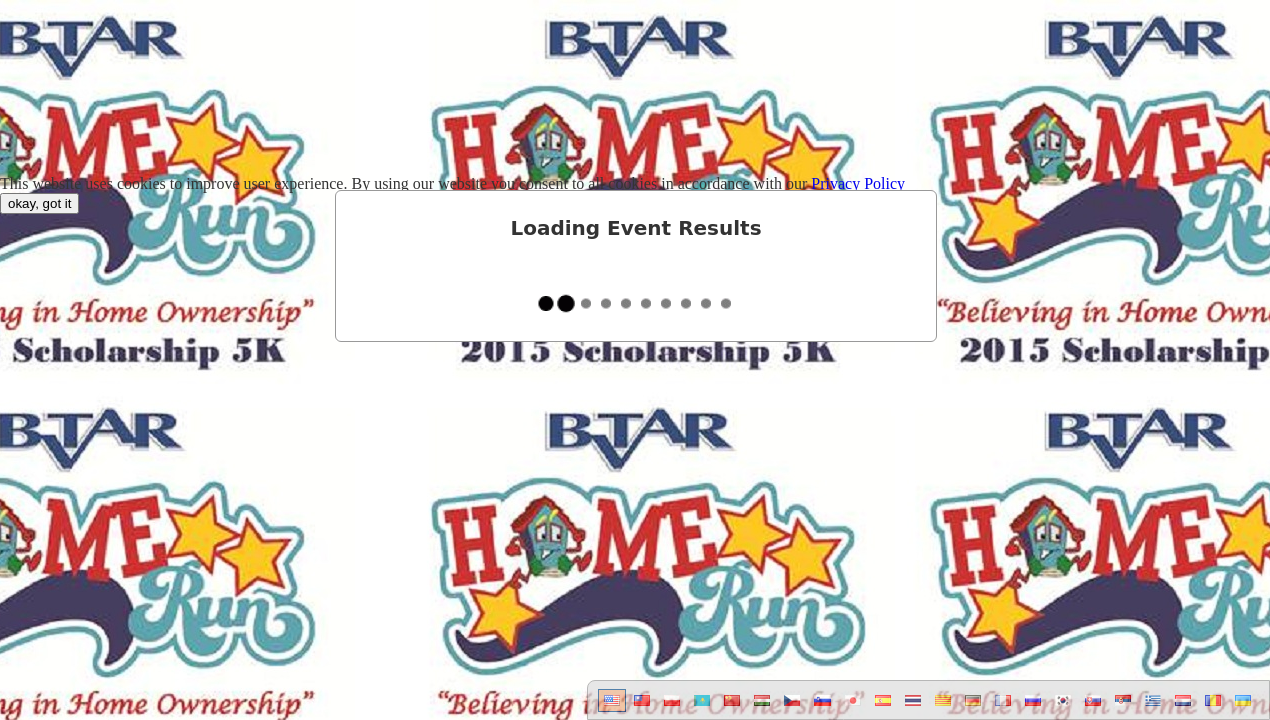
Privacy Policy (858, 183)
